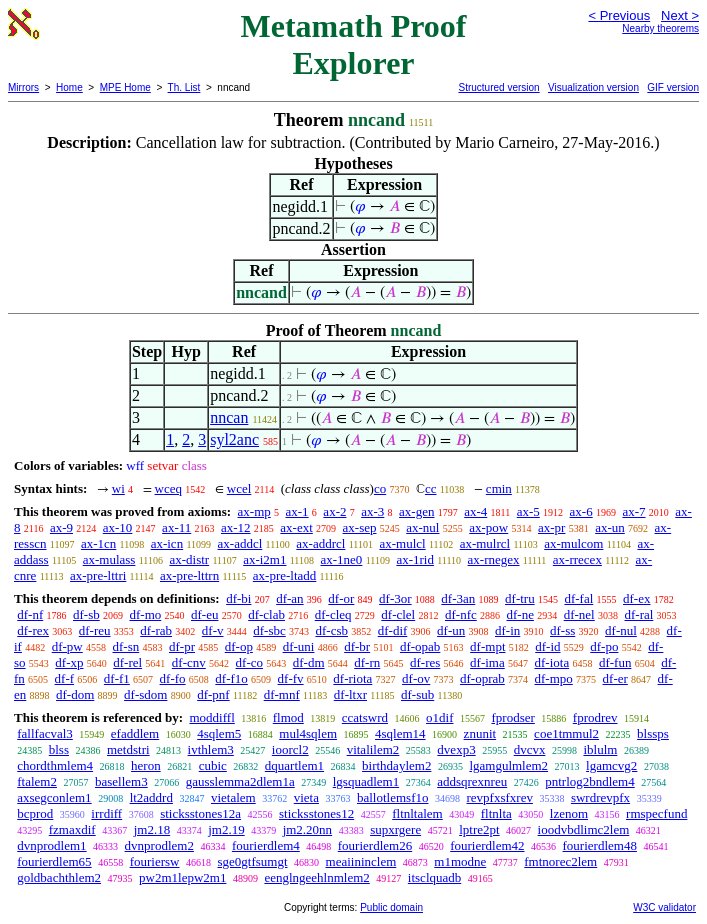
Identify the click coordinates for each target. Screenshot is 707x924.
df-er (615, 678)
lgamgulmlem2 (508, 765)
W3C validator (664, 907)
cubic (213, 765)
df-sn (126, 646)
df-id (547, 646)
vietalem (233, 797)
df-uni (299, 646)
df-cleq (333, 614)
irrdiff (106, 813)
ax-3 (372, 511)
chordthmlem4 (55, 765)
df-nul (621, 630)
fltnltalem (417, 813)
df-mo (145, 614)
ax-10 (118, 527)
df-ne (520, 614)
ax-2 (334, 511)
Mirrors (23, 87)
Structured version (498, 87)
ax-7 (633, 511)
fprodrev (595, 717)
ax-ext (296, 527)
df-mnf (282, 694)
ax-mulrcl (485, 543)
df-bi (238, 598)
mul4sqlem (308, 733)
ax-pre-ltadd (285, 575)
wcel (239, 488)
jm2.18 (152, 829)
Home (69, 87)
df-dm (309, 662)
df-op (239, 646)
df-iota (552, 662)
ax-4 (475, 511)
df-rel (127, 662)
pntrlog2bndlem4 (590, 781)
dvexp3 (456, 749)
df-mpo (554, 678)
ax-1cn (98, 543)
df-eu (204, 614)
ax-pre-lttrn (189, 575)
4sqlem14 (400, 733)
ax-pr (551, 527)
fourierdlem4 (266, 845)
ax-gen (416, 511)
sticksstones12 (316, 813)
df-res (425, 662)
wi (118, 488)
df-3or (395, 598)
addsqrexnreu (472, 781)
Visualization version (593, 87)
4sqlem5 (219, 733)
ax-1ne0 (342, 559)
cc (431, 488)
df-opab (420, 646)
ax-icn (167, 543)
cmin (499, 488)
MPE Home (125, 87)
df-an (289, 598)
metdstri (128, 749)
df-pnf (213, 694)
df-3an (458, 598)
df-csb (331, 630)
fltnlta (496, 813)
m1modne (460, 861)
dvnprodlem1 (51, 845)
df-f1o (231, 678)
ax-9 (61, 527)
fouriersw (155, 861)
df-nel (579, 614)
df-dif (393, 630)
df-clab (266, 614)
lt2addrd (151, 797)
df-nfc (461, 614)
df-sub (417, 694)
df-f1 (117, 678)
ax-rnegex (494, 559)
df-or (341, 598)
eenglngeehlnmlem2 (316, 877)
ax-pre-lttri (98, 575)
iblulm (600, 749)
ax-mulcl (402, 543)
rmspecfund (656, 813)
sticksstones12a (200, 813)
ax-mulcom (573, 543)
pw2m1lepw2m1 (182, 877)
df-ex (636, 598)
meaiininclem (361, 861)
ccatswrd (365, 717)
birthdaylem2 (396, 765)
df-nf (30, 614)
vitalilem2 (373, 749)
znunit (480, 733)
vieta (306, 797)
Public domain (391, 907)
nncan (229, 417)
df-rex (33, 630)
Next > (680, 15)
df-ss (562, 630)
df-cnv (189, 662)
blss (59, 749)
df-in (507, 630)
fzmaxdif (72, 829)
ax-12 (236, 527)
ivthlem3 (211, 749)
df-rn (367, 662)
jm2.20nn (307, 829)
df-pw (67, 646)
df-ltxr (350, 694)
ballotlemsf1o (393, 797)
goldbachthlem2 (59, 877)
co (380, 488)
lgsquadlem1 (366, 781)
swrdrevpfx (600, 797)
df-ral (638, 614)
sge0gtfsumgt (252, 861)
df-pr (182, 646)
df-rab (156, 630)
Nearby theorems (660, 28)
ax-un (610, 527)
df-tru (520, 598)
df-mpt (487, 646)
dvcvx (530, 749)
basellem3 (121, 781)
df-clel (398, 614)
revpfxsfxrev (499, 797)
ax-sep (360, 527)
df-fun (615, 662)
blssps (653, 733)
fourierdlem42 (487, 845)
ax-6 (581, 511)
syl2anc (234, 439)
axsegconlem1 (54, 797)
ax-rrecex (577, 559)
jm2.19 (226, 829)
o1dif (439, 717)
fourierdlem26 (375, 845)
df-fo (173, 678)
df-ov (416, 678)
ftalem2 (37, 781)
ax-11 (176, 527)
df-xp (69, 662)
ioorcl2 (290, 749)
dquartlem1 (294, 765)
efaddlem (135, 733)
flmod (288, 717)
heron (146, 765)
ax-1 (297, 511)
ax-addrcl (320, 543)
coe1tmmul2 (566, 733)
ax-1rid (415, 559)
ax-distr (189, 559)
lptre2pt (479, 829)
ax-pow (488, 527)
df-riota (352, 678)
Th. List (184, 87)
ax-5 (528, 511)
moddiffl (211, 717)
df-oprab (482, 678)
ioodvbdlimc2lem (584, 829)
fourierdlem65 (54, 861)
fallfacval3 (45, 733)
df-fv (291, 678)
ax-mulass (109, 559)
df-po (604, 646)
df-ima (487, 662)
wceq (168, 488)
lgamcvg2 (611, 765)
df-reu (95, 630)
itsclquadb (434, 877)
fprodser (512, 717)
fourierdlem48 (600, 845)
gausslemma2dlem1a (240, 781)
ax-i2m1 (264, 559)
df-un (451, 630)
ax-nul (422, 527)
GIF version (673, 87)
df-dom (75, 694)
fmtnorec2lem (560, 861)
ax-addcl (240, 543)
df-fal (578, 598)
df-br (357, 646)
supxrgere (395, 829)
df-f (65, 678)
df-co (249, 662)
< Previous (619, 15)
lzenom (569, 813)
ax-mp (254, 511)
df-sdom (145, 694)
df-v (213, 630)
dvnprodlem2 (159, 845)
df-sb (86, 614)
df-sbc (269, 630)
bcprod (35, 813)
